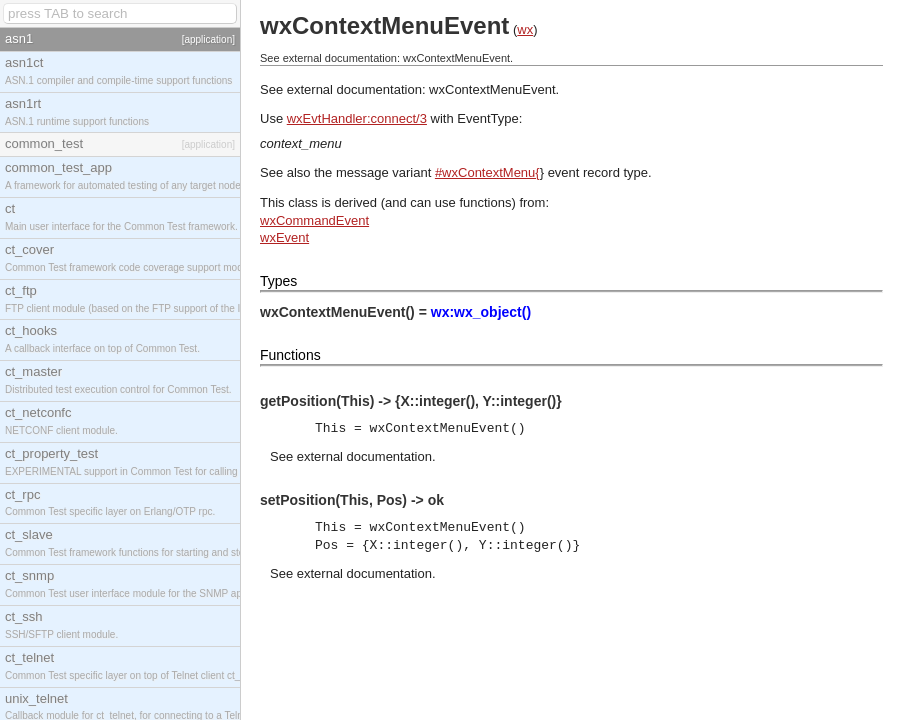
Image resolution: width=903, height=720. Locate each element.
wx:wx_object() (481, 312)
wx (525, 29)
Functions (290, 355)
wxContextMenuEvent (492, 89)
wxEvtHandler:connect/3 (357, 118)
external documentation (364, 456)
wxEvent (284, 237)
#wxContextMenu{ (487, 172)
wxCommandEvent (314, 220)
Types (278, 281)
